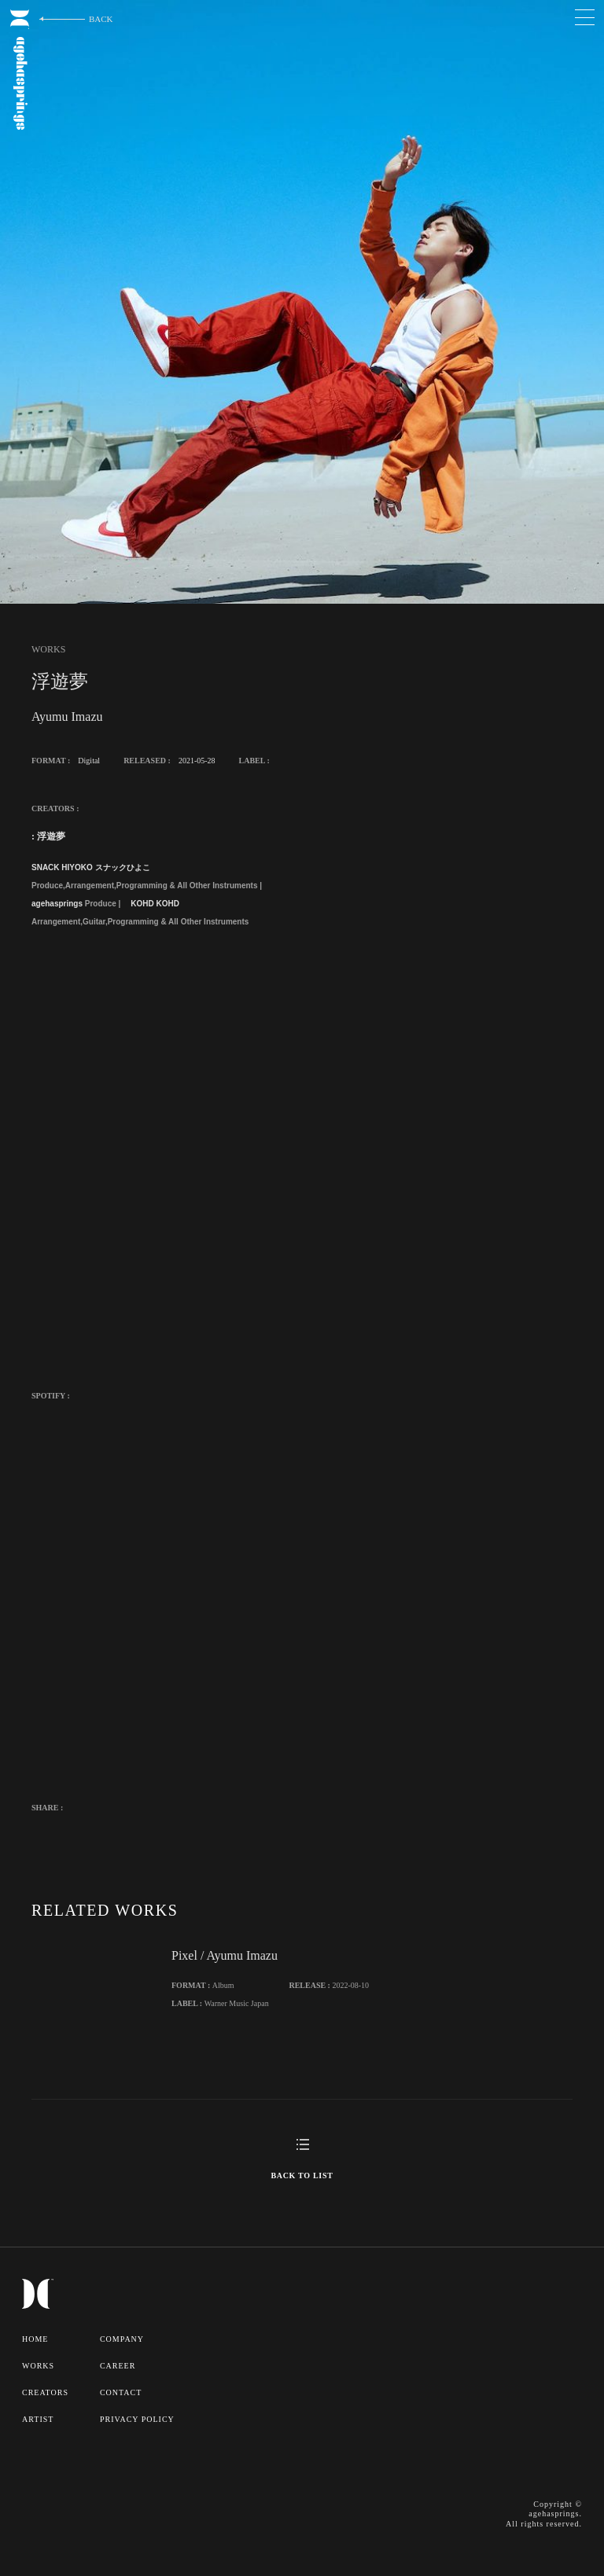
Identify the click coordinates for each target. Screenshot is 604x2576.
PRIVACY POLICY (137, 2419)
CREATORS (45, 2392)
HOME (35, 2339)
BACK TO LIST (302, 2175)
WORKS (38, 2365)
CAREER (117, 2365)
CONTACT (121, 2392)
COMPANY (122, 2339)
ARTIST (37, 2419)
